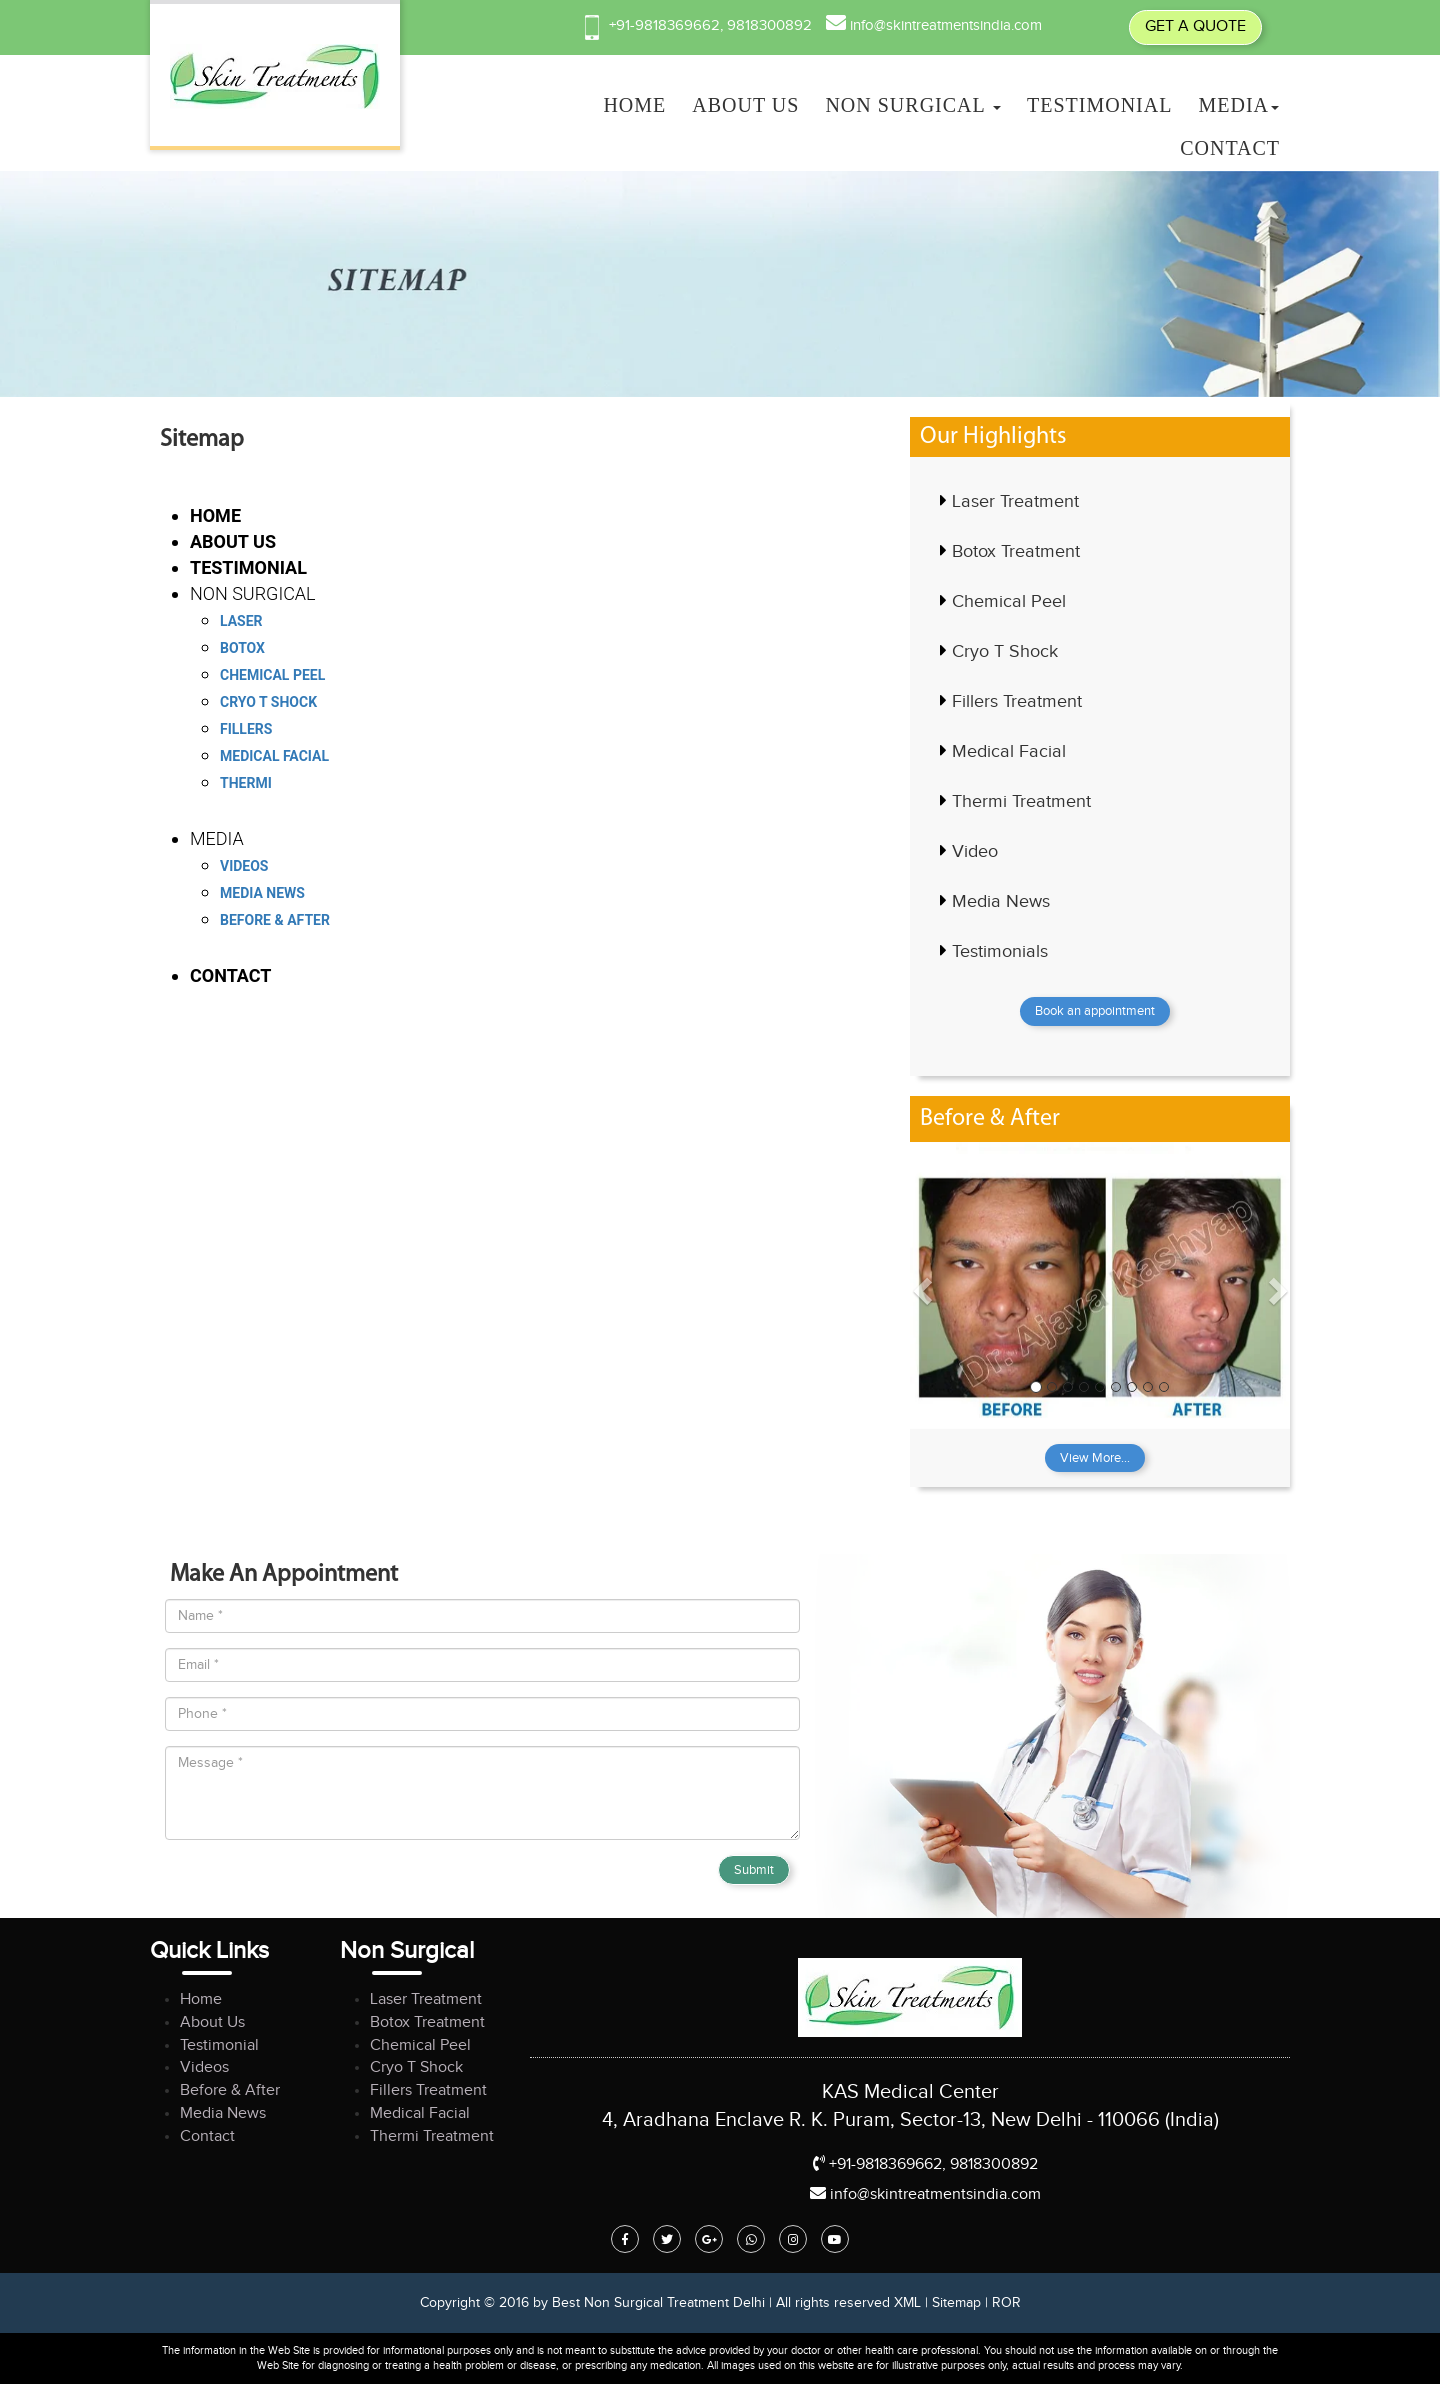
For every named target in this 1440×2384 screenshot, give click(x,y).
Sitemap (956, 2303)
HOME (634, 105)
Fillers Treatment (1017, 701)
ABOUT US (745, 105)
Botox (242, 648)
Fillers (246, 729)
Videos (244, 866)
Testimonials (1000, 951)
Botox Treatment (1016, 551)
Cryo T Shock (268, 702)
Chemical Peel (272, 675)
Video (975, 851)
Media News (262, 893)
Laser (241, 621)
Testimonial (1099, 105)
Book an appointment (1095, 1011)
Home (201, 1999)
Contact (1230, 148)
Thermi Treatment (1021, 801)
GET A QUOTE (1195, 26)
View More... (1095, 1458)
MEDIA (1238, 105)
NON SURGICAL (913, 105)
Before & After (275, 920)
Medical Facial (274, 756)
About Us (212, 2022)
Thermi (246, 783)
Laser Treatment (1015, 501)
